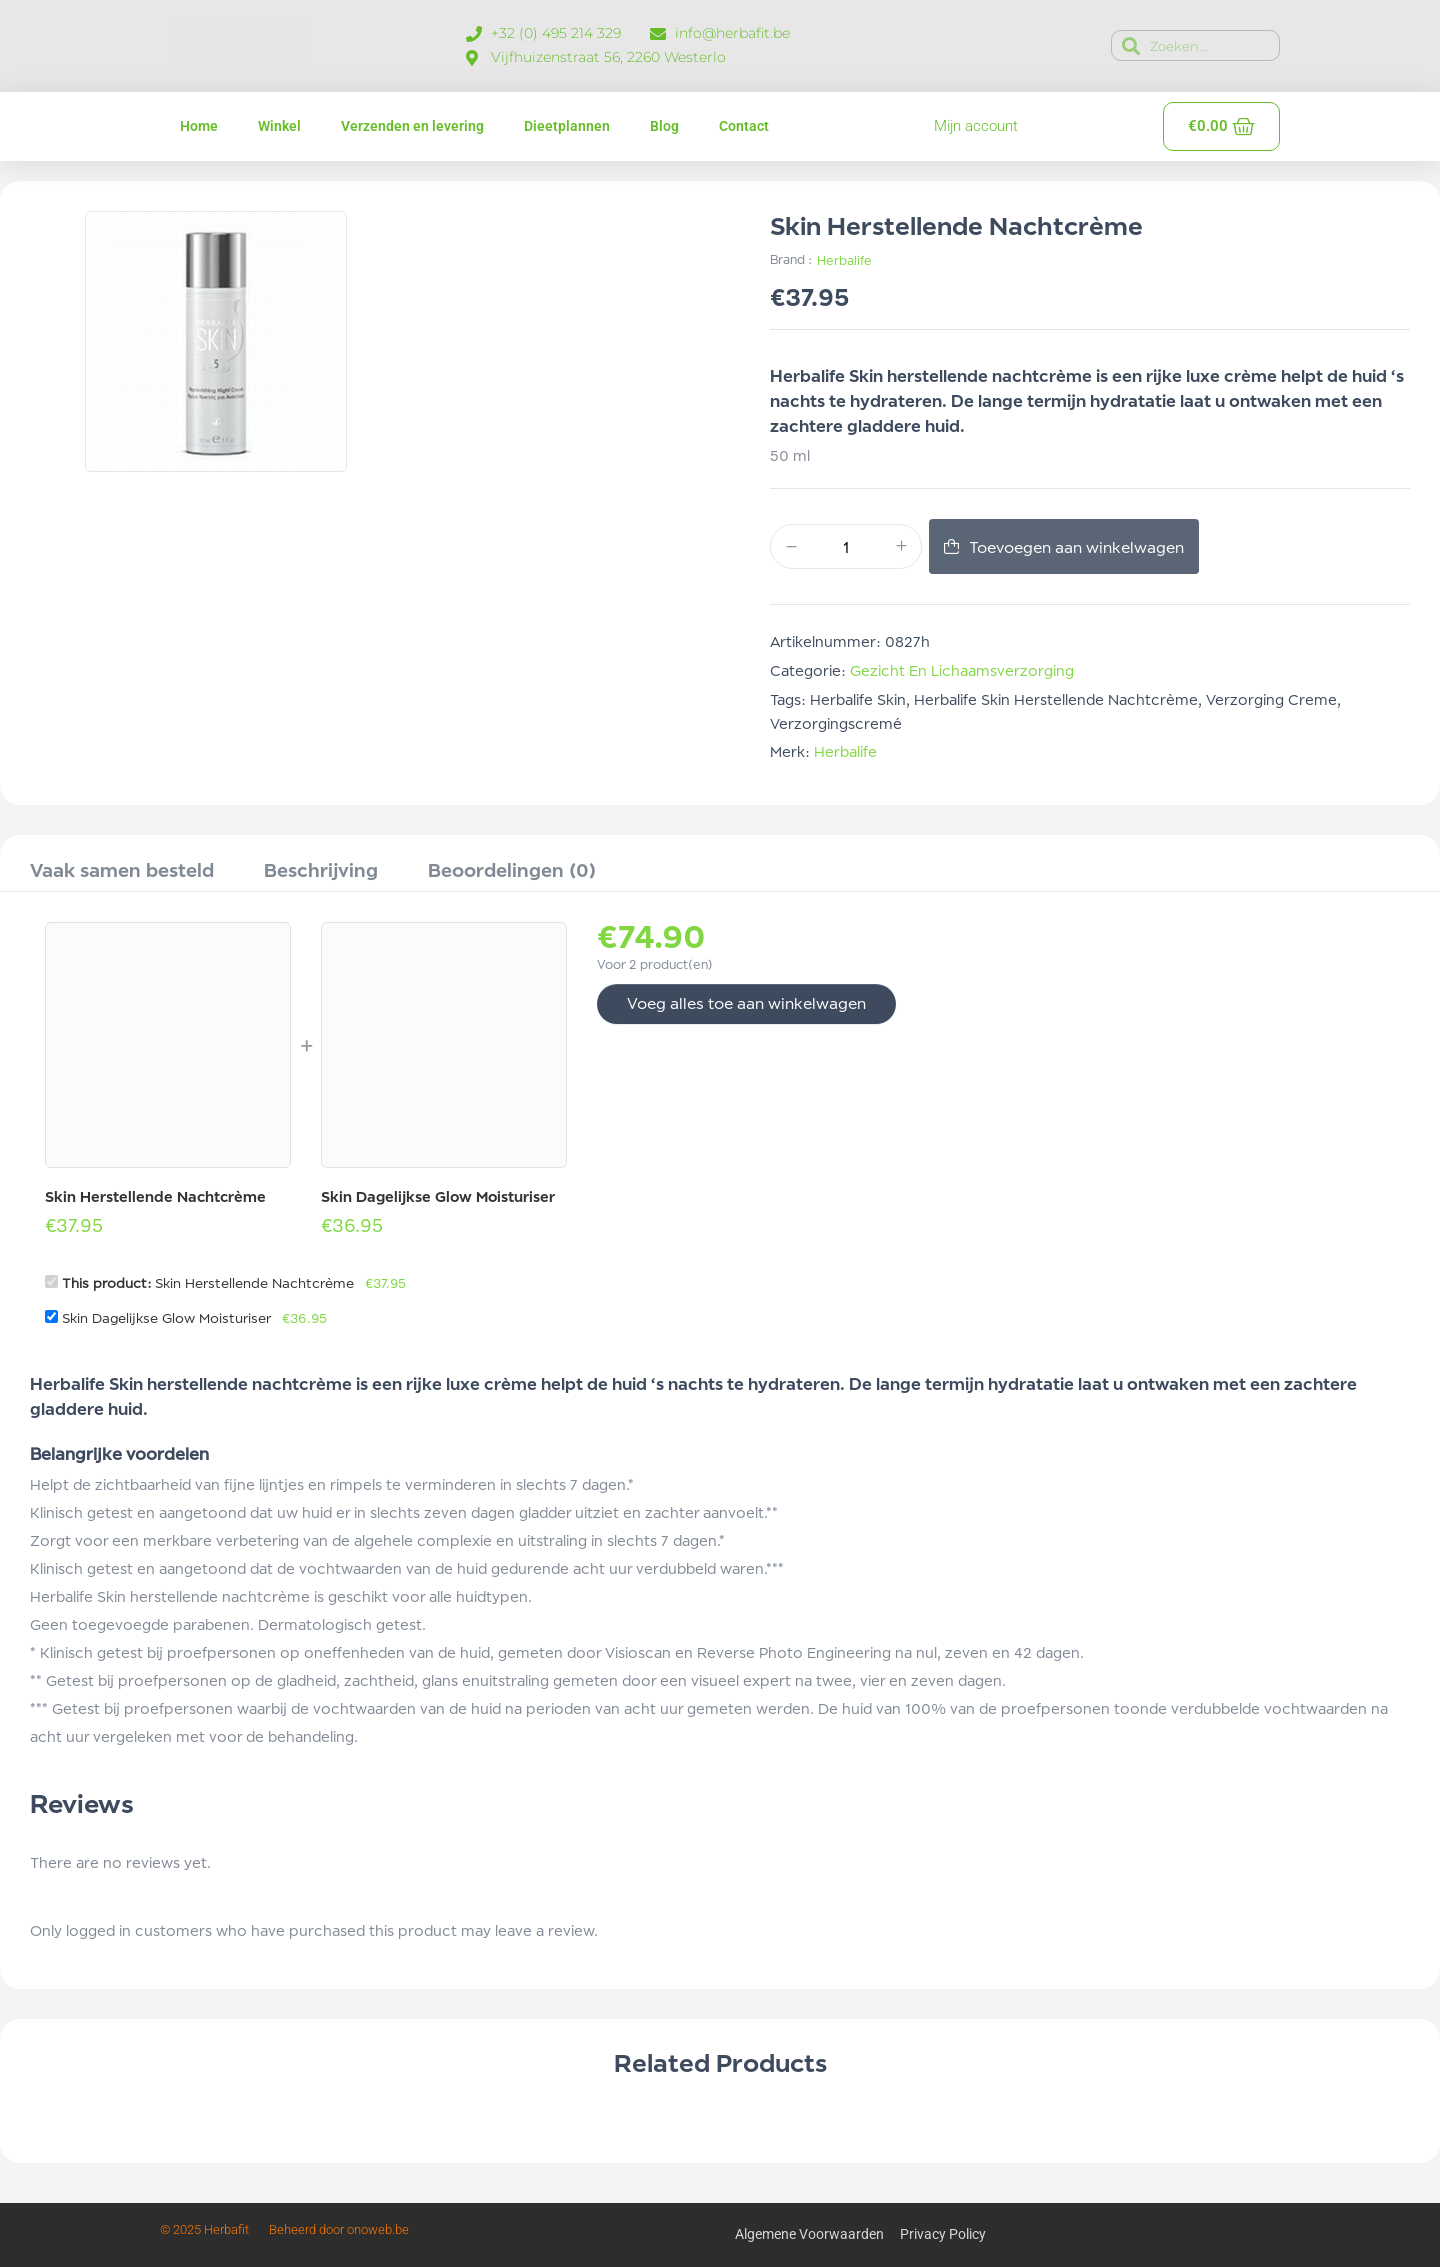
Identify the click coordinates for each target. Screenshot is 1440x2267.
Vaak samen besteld (122, 870)
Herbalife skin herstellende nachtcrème (1056, 699)
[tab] (122, 873)
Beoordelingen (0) (512, 870)
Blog (664, 126)
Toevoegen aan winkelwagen (1076, 547)
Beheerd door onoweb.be (339, 2229)
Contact (744, 126)
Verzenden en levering (412, 126)
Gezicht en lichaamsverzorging (962, 670)
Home (199, 126)
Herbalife (844, 260)
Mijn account (976, 126)
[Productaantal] (846, 547)
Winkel (279, 126)
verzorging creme (1271, 699)
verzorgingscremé (836, 723)
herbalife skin (858, 699)
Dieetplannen (567, 126)
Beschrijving (321, 870)
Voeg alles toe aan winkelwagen (746, 1003)
